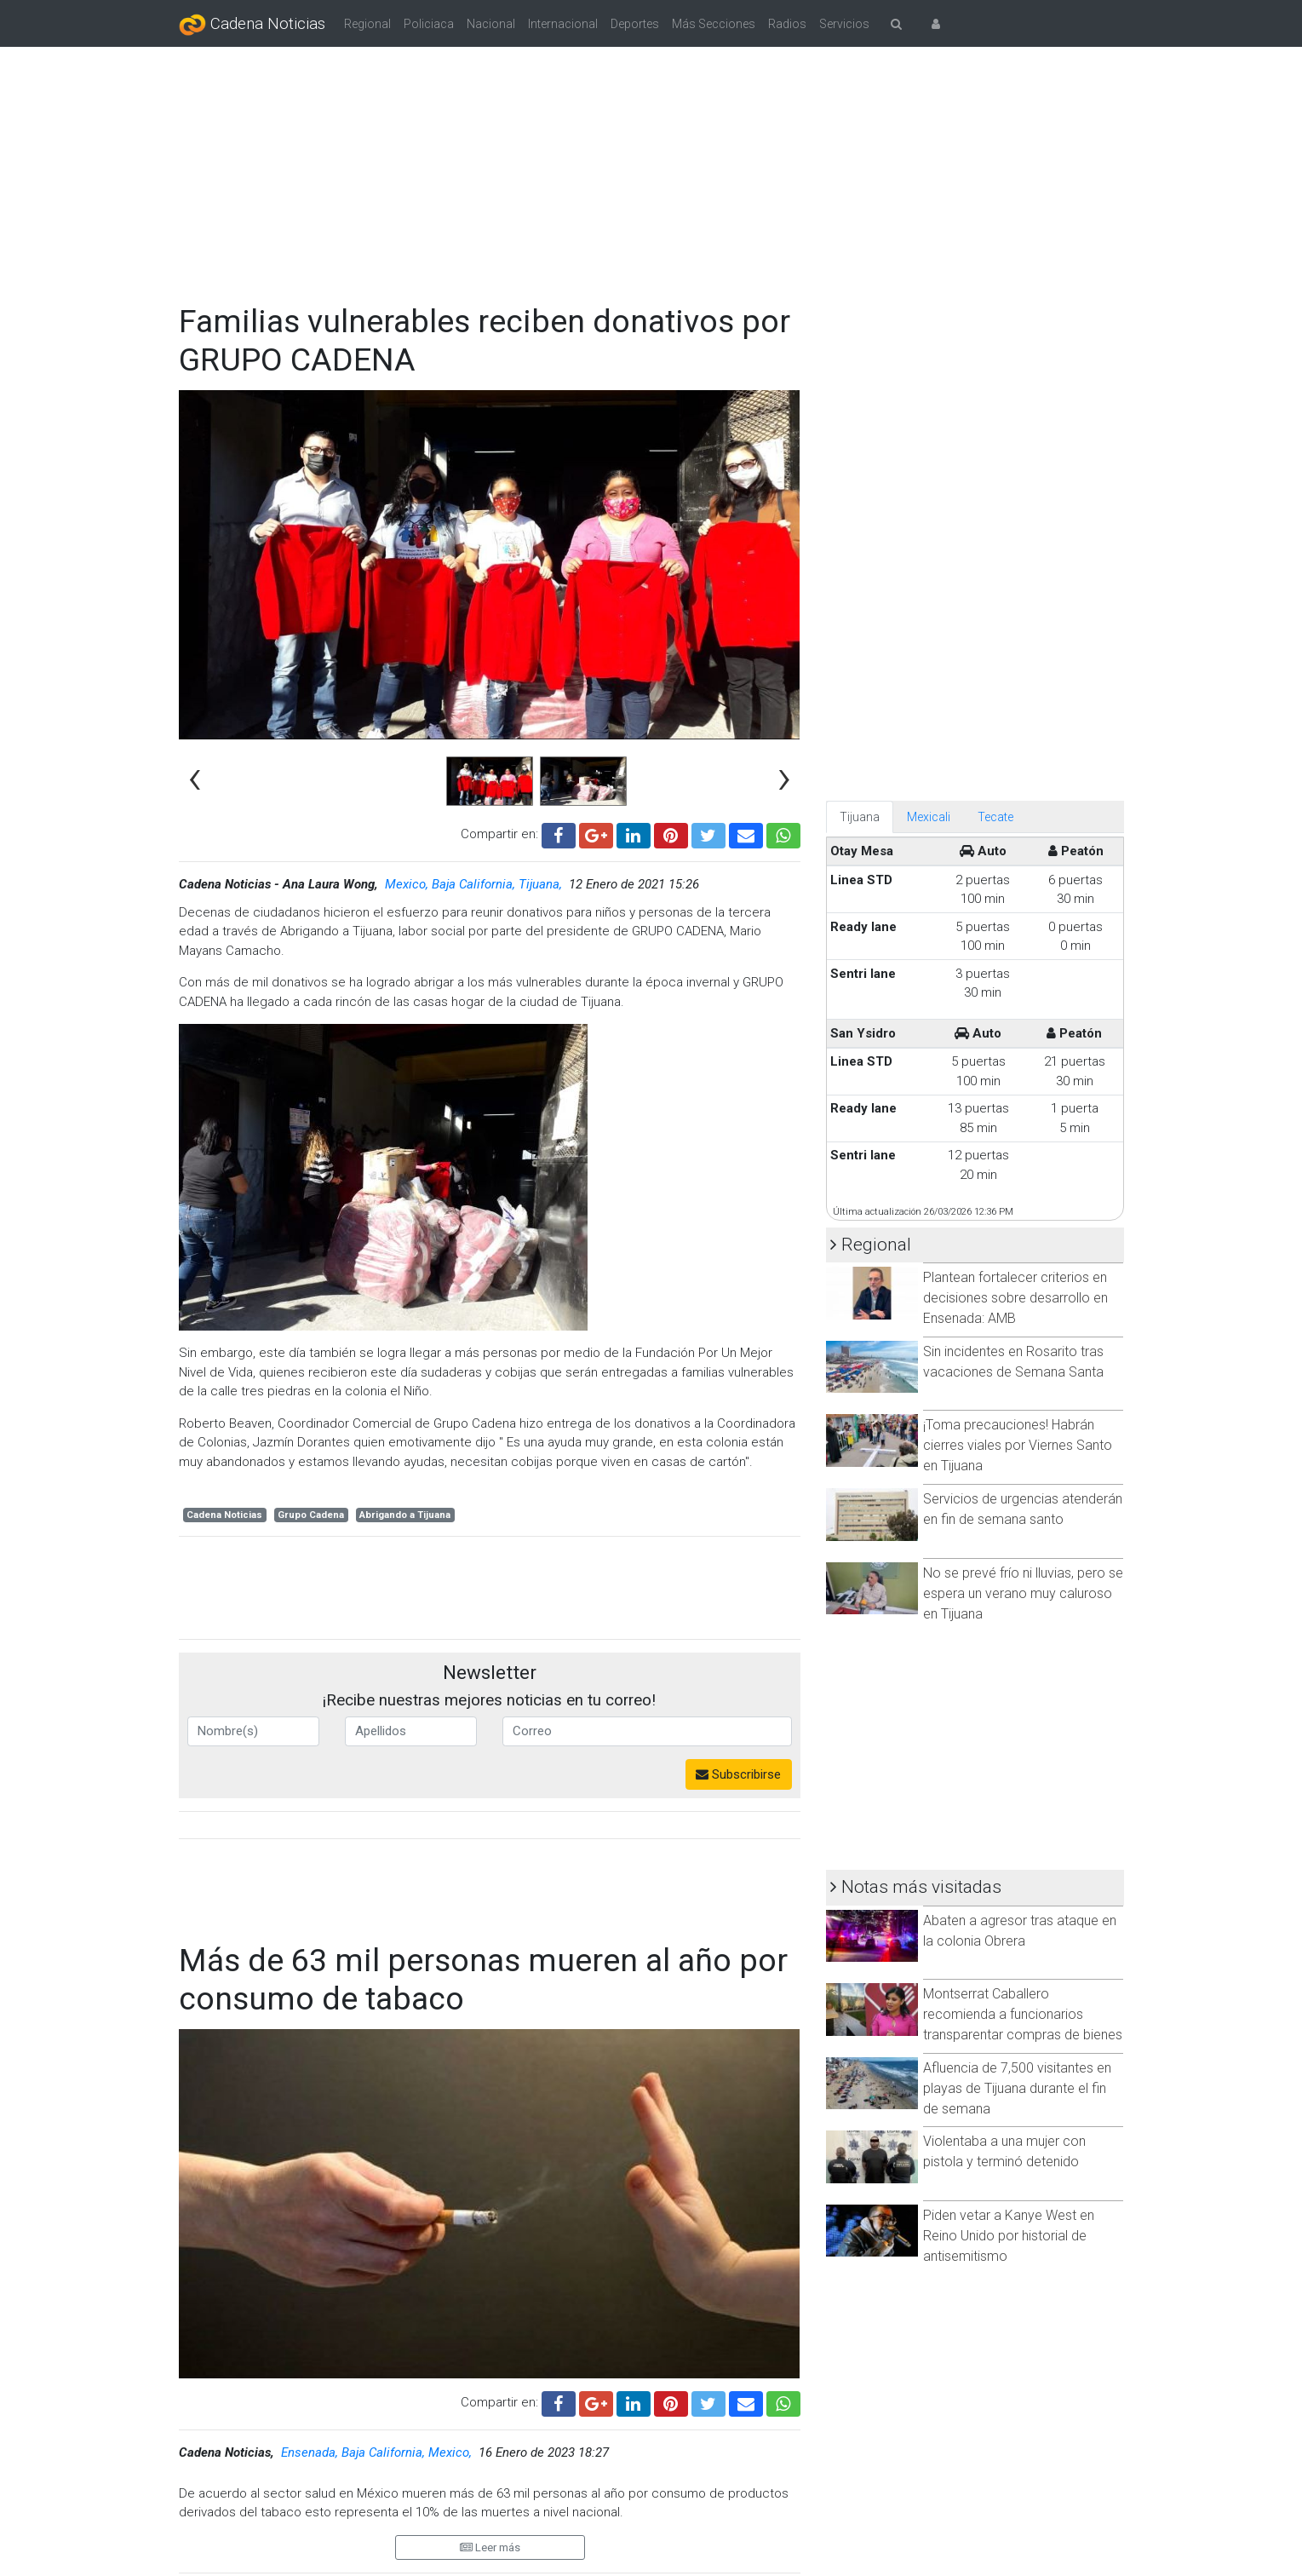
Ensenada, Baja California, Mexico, (378, 2452)
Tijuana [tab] (860, 817)
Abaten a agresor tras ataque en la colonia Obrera (1019, 1930)
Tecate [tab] (995, 817)
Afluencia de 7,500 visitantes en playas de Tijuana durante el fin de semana (1017, 2088)
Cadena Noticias (252, 24)
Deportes (635, 24)
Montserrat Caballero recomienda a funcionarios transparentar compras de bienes (1022, 2014)
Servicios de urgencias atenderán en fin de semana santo (1022, 1509)
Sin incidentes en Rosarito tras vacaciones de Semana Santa (1013, 1361)
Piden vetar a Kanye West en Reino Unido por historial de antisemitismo (1008, 2235)
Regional (367, 24)
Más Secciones (713, 24)
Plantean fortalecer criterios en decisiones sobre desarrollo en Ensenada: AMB (1015, 1297)
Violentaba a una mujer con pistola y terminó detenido (1004, 2151)
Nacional (491, 24)
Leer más (490, 2547)
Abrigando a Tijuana (404, 1515)
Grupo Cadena (311, 1515)
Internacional (563, 24)
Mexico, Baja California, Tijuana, (475, 884)
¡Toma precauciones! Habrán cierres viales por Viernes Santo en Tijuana (1017, 1445)
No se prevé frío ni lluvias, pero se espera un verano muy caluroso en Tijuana (1023, 1593)
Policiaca (429, 24)
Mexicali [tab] (928, 817)
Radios (787, 24)
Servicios (844, 24)
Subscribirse (738, 1774)
